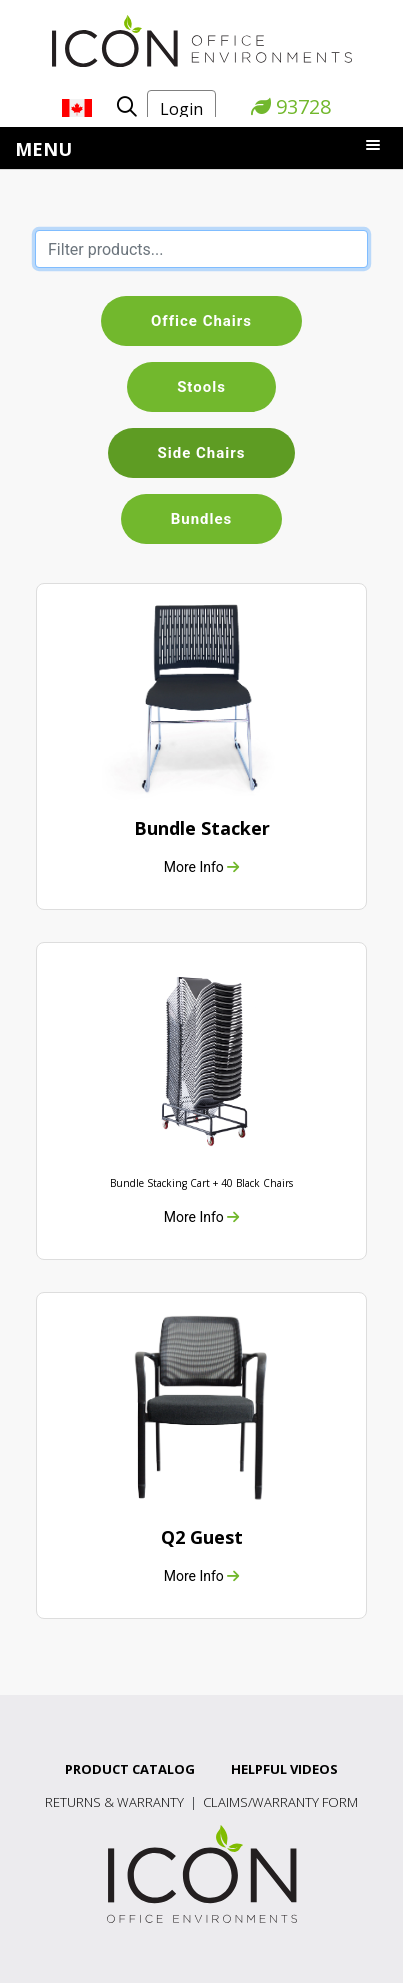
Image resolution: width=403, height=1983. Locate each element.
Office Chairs (201, 321)
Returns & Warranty (114, 1802)
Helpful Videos (284, 1769)
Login (181, 109)
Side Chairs (202, 453)
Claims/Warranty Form (280, 1802)
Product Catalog (130, 1769)
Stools (201, 387)
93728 (291, 106)
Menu (43, 149)
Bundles (202, 519)
